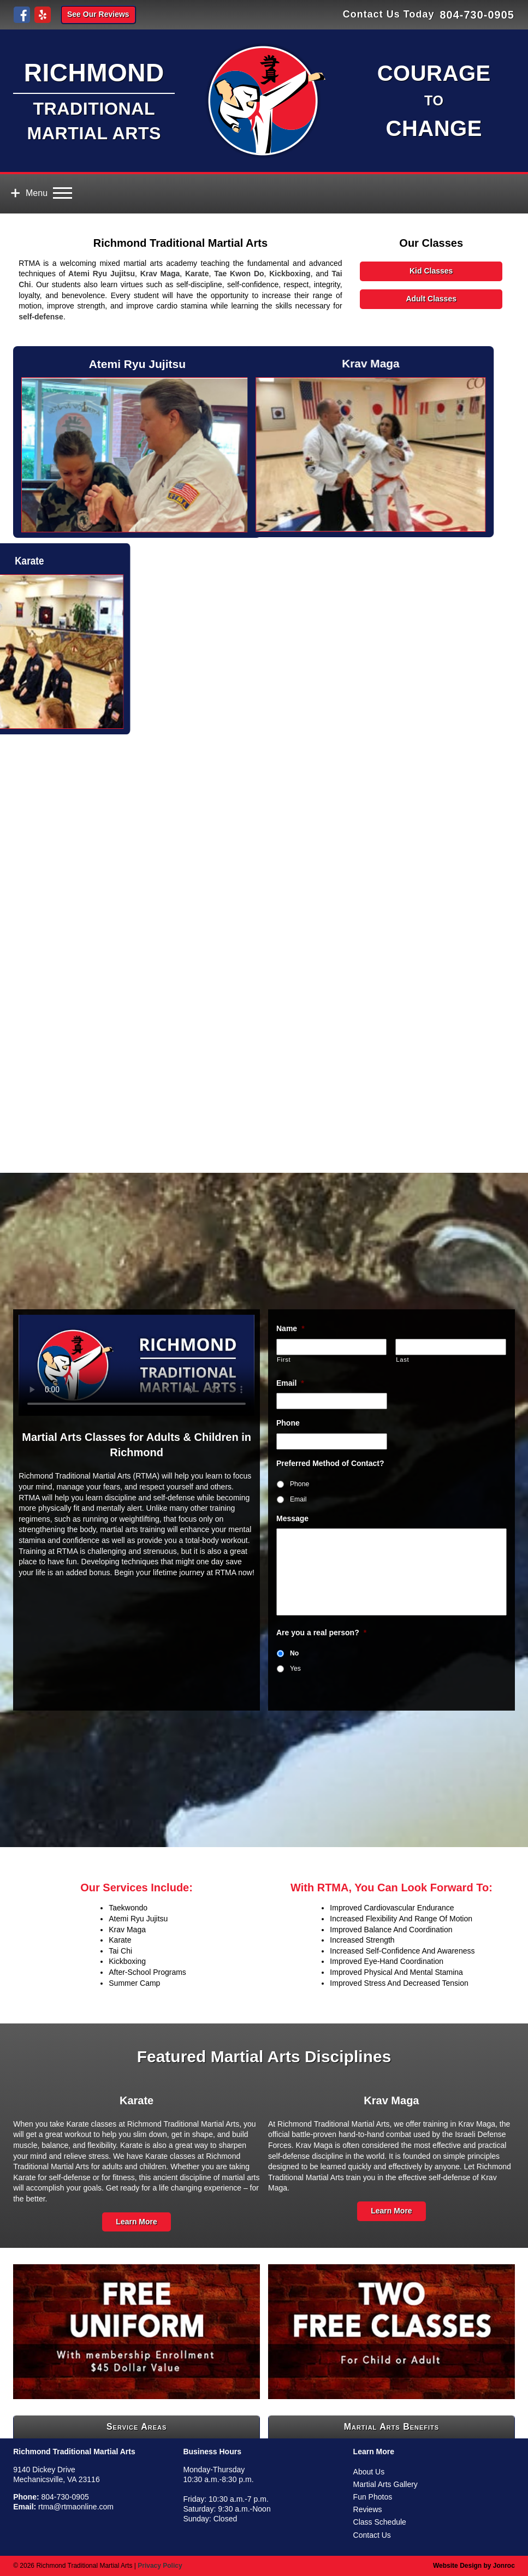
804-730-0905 (477, 15)
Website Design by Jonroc (474, 2565)
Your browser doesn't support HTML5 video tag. (136, 1365)
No (294, 1653)
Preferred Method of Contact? (330, 1463)
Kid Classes (431, 270)
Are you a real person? (321, 1632)
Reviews (367, 2509)
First (283, 1359)
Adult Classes (431, 298)
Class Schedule (379, 2522)
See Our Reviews (98, 14)
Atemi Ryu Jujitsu (101, 273)
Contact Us (372, 2535)
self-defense (41, 316)
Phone (288, 1422)
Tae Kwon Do (239, 273)
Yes (295, 1668)
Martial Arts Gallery (385, 2484)
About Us (369, 2471)
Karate (197, 273)
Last (402, 1359)
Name (290, 1328)
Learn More (136, 2221)
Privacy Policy (160, 2565)
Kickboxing (289, 273)
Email (290, 1383)
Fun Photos (373, 2496)
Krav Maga (160, 273)
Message (292, 1518)
